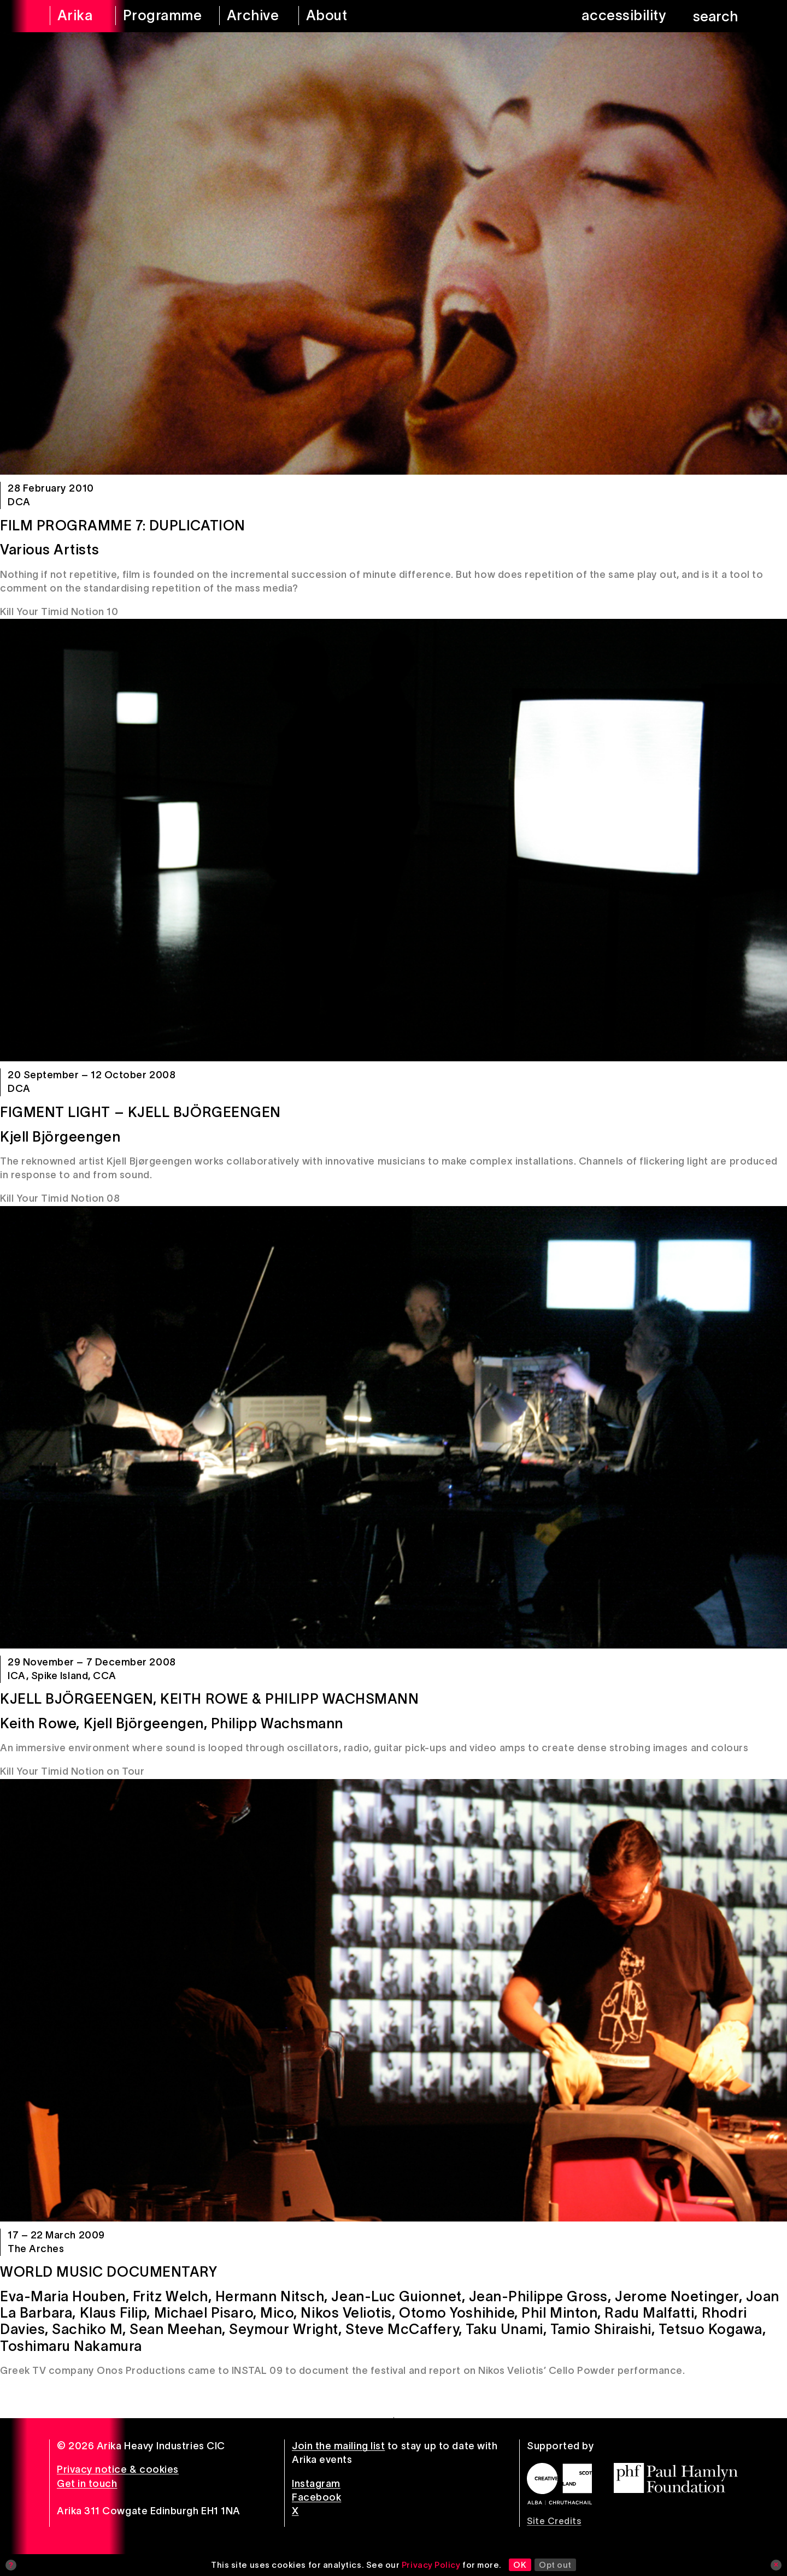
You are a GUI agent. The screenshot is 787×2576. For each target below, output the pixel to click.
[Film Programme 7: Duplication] (393, 253)
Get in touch (87, 2483)
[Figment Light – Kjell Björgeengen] (393, 840)
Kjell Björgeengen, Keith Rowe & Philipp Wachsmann (209, 1698)
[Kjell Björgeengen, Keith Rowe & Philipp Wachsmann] (393, 1427)
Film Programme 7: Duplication (122, 525)
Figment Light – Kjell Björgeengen (140, 1112)
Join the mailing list (338, 2446)
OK (519, 2564)
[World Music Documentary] (393, 2000)
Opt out (555, 2564)
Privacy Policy (431, 2564)
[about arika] (341, 16)
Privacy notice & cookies (118, 2469)
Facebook (316, 2497)
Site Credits (554, 2521)
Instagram (316, 2483)
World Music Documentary (108, 2271)
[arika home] (75, 16)
